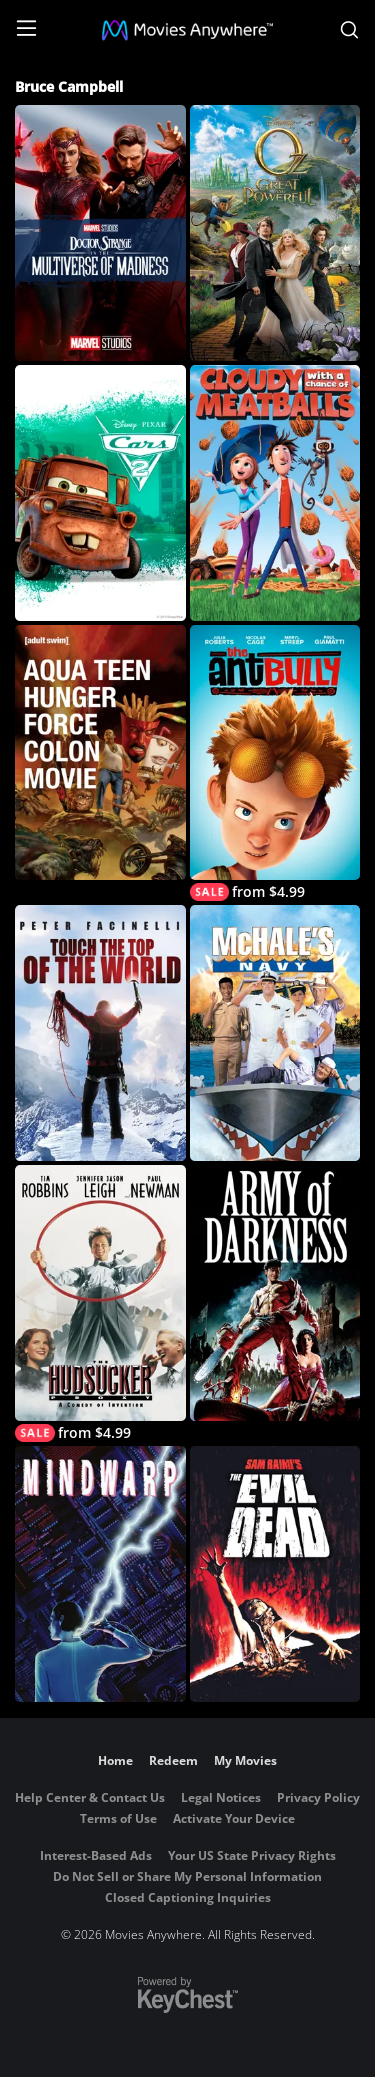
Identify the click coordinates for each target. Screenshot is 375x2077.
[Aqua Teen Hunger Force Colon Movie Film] (100, 753)
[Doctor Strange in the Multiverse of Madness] (100, 233)
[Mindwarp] (100, 1574)
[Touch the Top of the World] (100, 1033)
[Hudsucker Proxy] (100, 1303)
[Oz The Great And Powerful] (275, 233)
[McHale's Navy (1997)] (275, 1033)
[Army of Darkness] (275, 1293)
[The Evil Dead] (275, 1574)
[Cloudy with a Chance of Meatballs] (275, 493)
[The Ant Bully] (275, 763)
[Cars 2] (100, 493)
